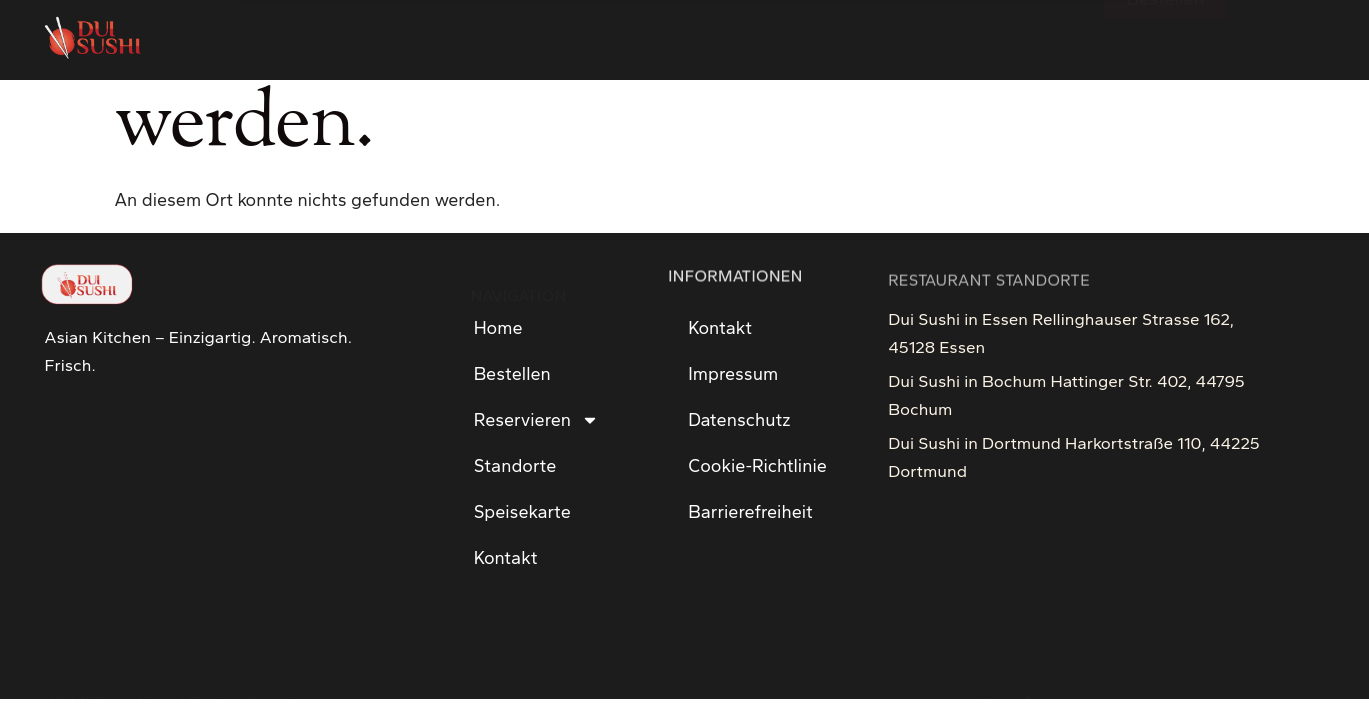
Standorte (515, 466)
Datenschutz (739, 420)
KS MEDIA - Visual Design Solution (178, 663)
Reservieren (536, 420)
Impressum (733, 374)
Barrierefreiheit (750, 512)
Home (498, 328)
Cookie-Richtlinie (757, 466)
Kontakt (506, 558)
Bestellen (512, 374)
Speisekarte (522, 512)
